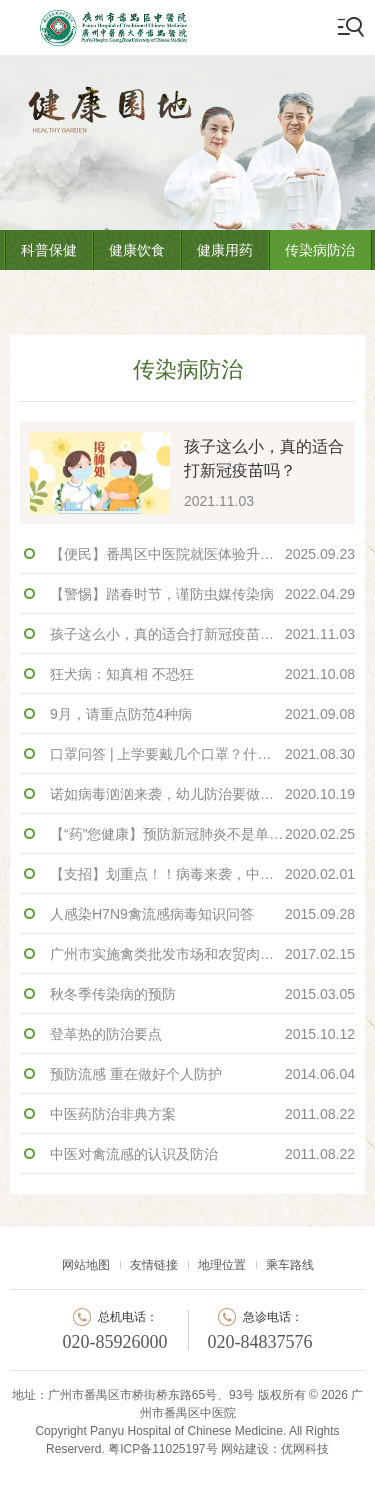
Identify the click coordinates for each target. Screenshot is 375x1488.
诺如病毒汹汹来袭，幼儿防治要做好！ (202, 794)
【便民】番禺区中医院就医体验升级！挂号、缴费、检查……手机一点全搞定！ (202, 554)
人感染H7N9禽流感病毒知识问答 (202, 914)
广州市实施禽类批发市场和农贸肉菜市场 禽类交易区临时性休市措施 (202, 954)
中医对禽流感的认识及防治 (202, 1154)
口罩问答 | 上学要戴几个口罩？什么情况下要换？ (202, 754)
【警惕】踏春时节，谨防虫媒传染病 (202, 594)
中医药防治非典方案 (202, 1114)
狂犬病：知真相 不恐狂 (202, 674)
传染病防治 (320, 250)
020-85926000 (115, 1342)
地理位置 (222, 1265)
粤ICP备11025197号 (162, 1449)
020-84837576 (260, 1342)
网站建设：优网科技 (275, 1449)
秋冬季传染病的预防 (202, 994)
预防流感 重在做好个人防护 (202, 1074)
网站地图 (86, 1265)
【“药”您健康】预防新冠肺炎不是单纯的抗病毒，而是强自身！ (202, 834)
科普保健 (49, 250)
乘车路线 (290, 1265)
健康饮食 (137, 250)
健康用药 (225, 250)
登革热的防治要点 (202, 1034)
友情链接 (154, 1265)
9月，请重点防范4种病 (202, 714)
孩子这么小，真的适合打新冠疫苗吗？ (202, 634)
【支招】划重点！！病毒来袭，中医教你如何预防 (202, 874)
